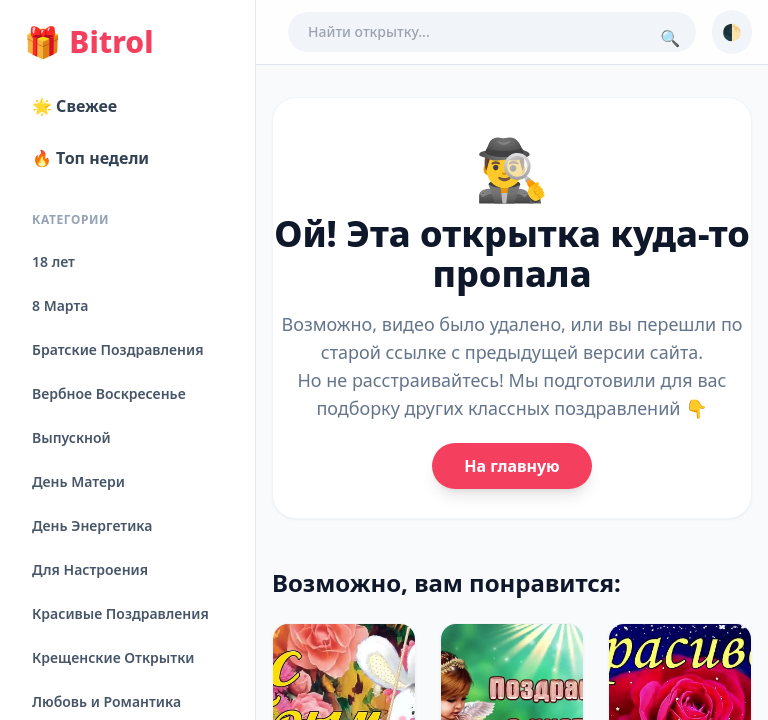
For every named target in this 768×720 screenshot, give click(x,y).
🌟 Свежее (74, 106)
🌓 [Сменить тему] (732, 32)
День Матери (78, 481)
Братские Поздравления (117, 349)
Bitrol (88, 42)
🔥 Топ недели (90, 158)
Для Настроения (90, 569)
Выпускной (71, 437)
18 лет (53, 261)
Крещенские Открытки (113, 657)
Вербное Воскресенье (109, 393)
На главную (511, 466)
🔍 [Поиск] (670, 38)
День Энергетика (92, 525)
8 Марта (60, 305)
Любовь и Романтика (106, 701)
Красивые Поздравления (120, 613)
